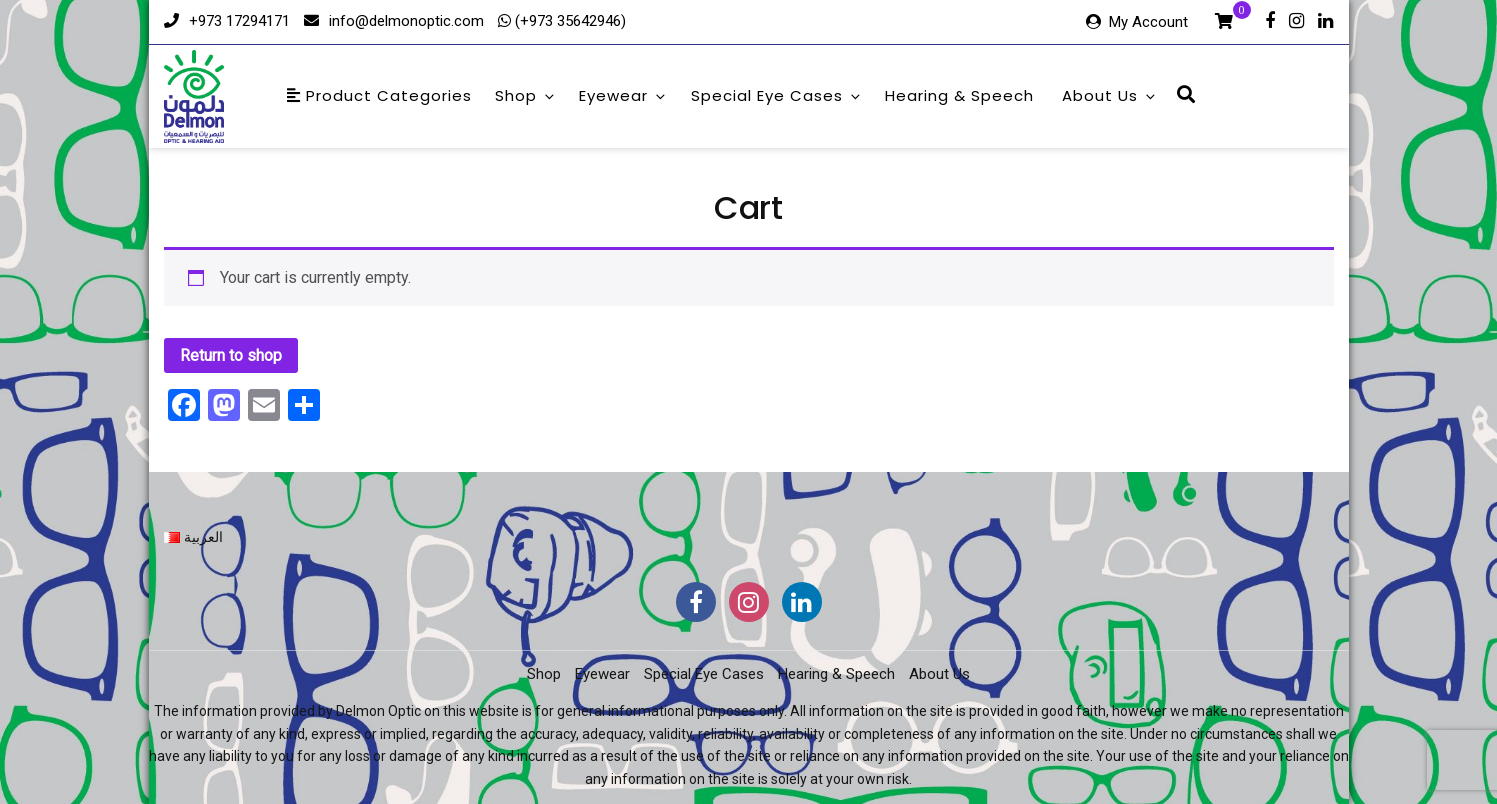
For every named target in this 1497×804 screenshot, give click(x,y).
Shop (526, 95)
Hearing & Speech (959, 95)
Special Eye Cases (777, 95)
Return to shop (231, 355)
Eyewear (623, 95)
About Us (1110, 95)
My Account (1148, 22)
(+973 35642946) (568, 21)
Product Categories (379, 95)
